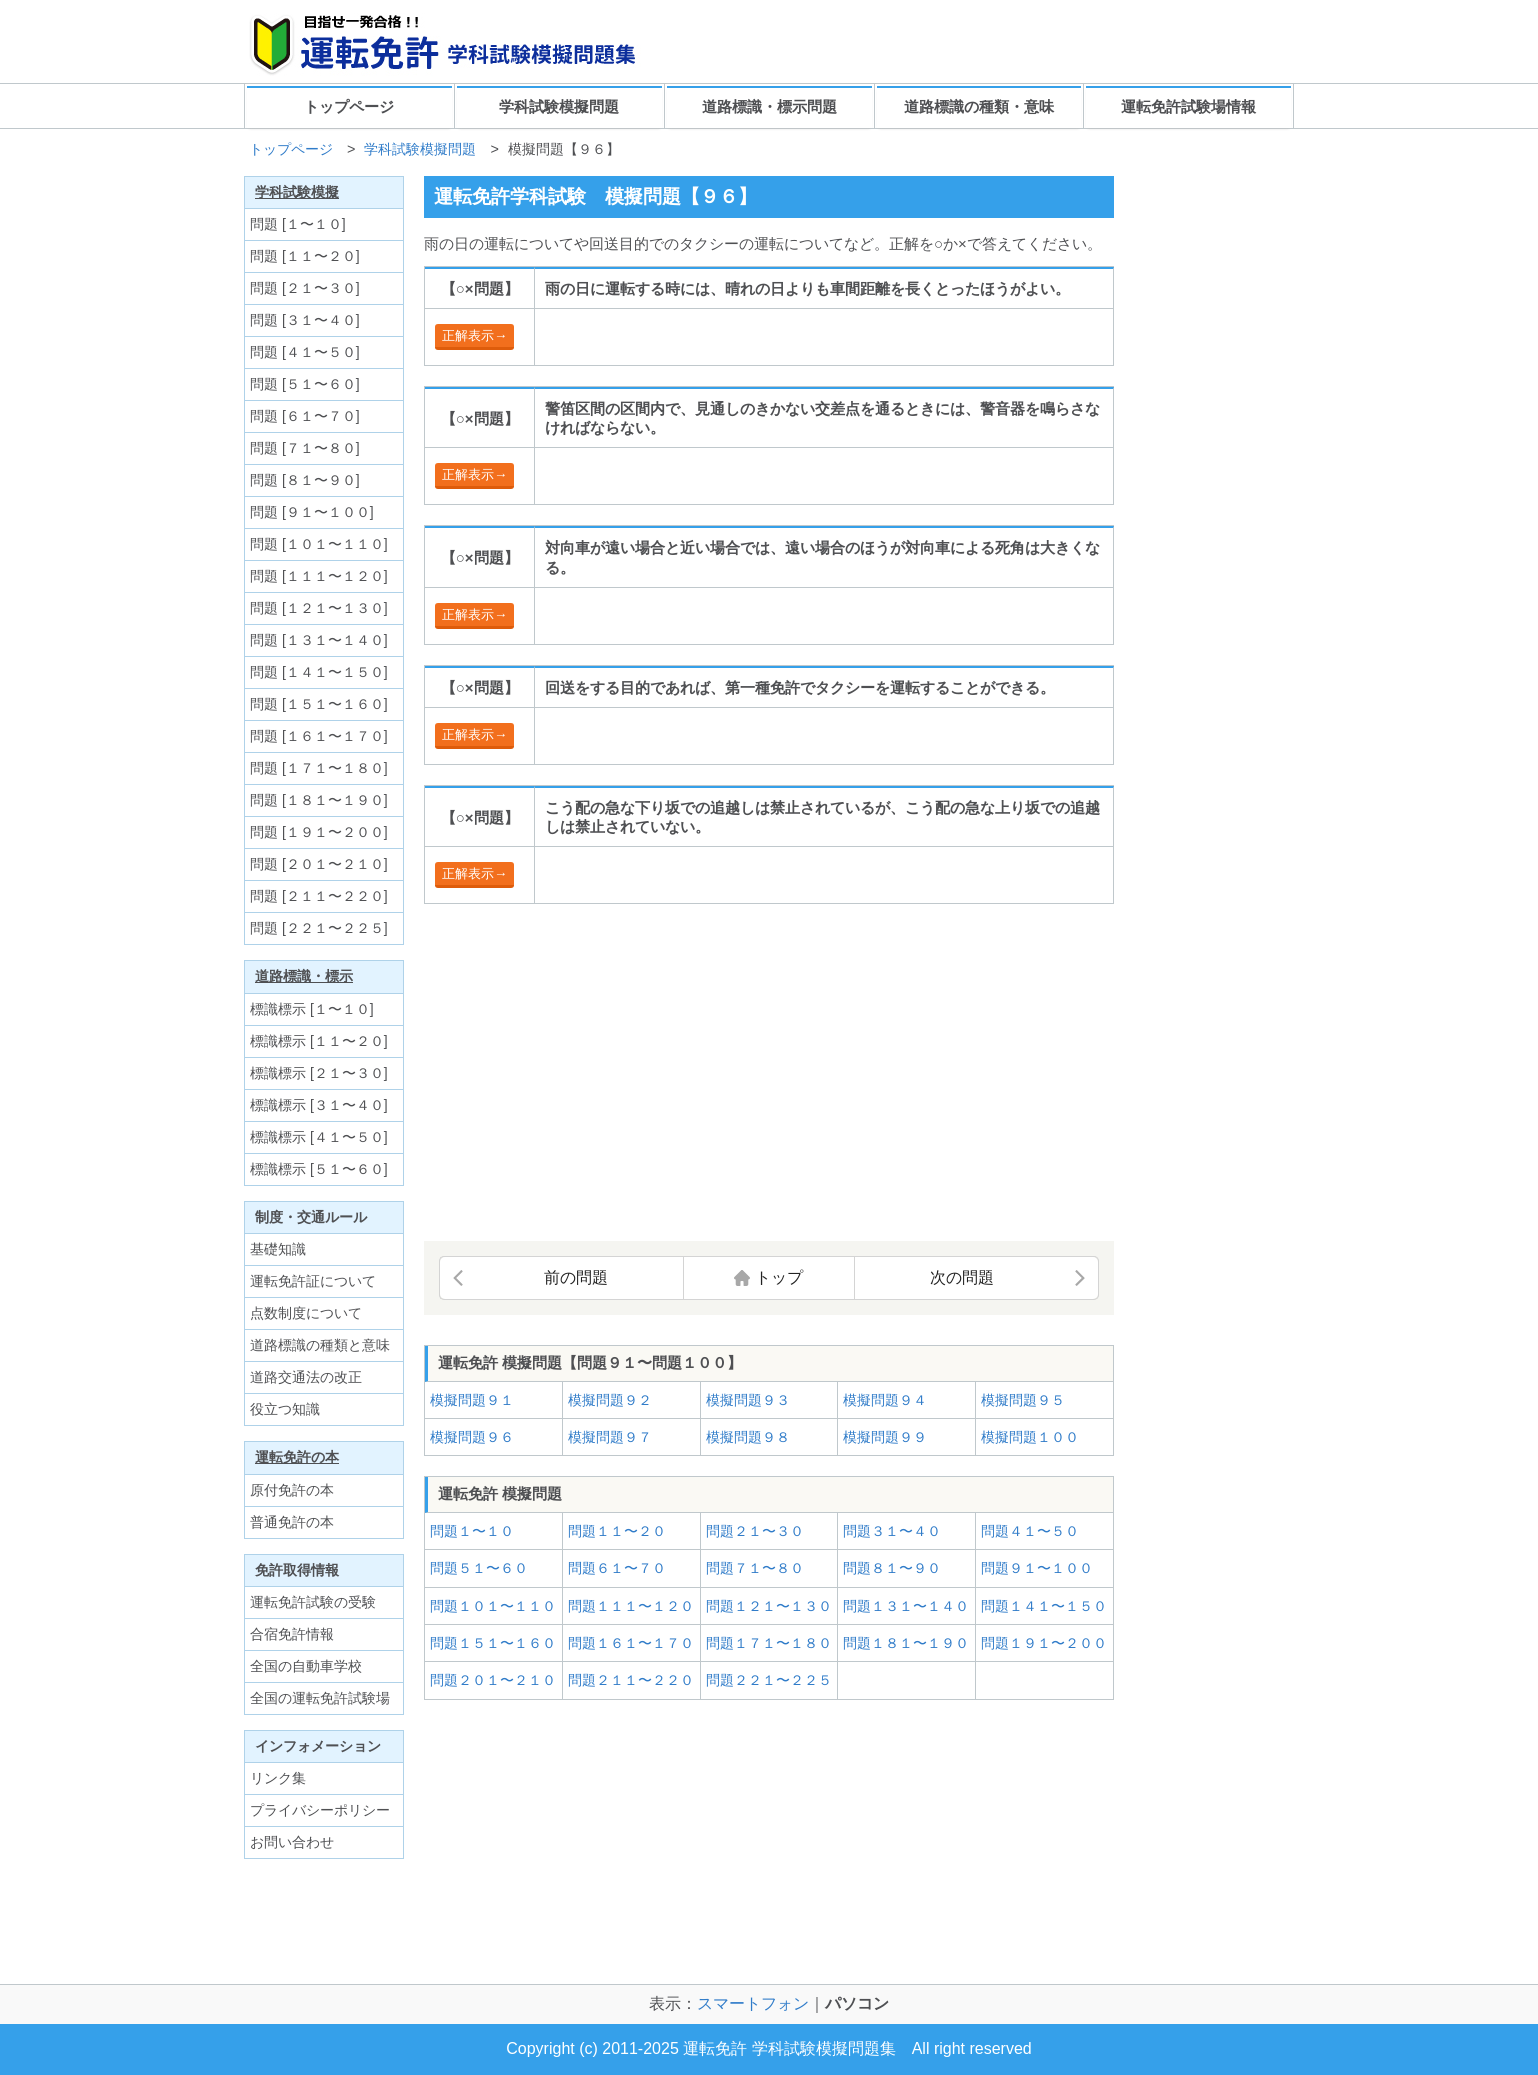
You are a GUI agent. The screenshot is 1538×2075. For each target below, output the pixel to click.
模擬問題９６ (472, 1437)
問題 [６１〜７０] (305, 416)
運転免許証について (313, 1281)
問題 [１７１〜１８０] (319, 768)
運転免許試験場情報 (1188, 106)
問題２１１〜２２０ (631, 1680)
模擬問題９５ (1023, 1400)
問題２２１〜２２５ (769, 1680)
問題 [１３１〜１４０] (319, 640)
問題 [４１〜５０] (305, 352)
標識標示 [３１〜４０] (319, 1105)
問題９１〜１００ (1037, 1568)
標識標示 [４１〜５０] (319, 1137)
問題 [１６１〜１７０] (319, 736)
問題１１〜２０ (617, 1531)
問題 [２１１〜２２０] (319, 896)
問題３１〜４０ (892, 1531)
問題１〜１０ (472, 1531)
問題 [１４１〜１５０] (319, 672)
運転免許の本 (297, 1457)
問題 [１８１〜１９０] (319, 800)
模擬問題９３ (748, 1400)
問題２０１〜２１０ (493, 1680)
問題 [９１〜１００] (312, 512)
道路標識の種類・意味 (979, 106)
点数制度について (306, 1313)
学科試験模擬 (297, 192)
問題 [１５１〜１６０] (319, 704)
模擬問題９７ (610, 1437)
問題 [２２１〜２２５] (319, 928)
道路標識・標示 (304, 976)
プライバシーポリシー (320, 1810)
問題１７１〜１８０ (769, 1643)
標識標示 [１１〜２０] (319, 1041)
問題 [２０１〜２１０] (319, 864)
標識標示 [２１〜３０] (319, 1073)
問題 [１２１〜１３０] (319, 608)
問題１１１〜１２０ (631, 1606)
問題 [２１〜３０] (305, 288)
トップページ (349, 106)
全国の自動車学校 (306, 1666)
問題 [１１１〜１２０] (319, 576)
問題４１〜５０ (1030, 1531)
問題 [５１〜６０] (305, 384)
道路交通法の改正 (306, 1377)
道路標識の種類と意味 (320, 1345)
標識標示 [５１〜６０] (319, 1169)
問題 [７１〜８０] (305, 448)
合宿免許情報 (292, 1634)
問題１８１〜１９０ (906, 1643)
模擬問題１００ (1030, 1437)
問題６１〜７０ (617, 1568)
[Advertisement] (592, 1074)
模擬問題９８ (748, 1437)
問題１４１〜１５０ (1044, 1606)
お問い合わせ (292, 1842)
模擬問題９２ (610, 1400)
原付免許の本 (292, 1490)
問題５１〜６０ (479, 1568)
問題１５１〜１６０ (493, 1643)
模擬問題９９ (885, 1437)
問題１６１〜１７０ (631, 1643)
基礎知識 (278, 1249)
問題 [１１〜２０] (305, 256)
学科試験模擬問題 (559, 106)
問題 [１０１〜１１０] (319, 544)
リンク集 (278, 1778)
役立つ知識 (285, 1409)
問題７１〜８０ (755, 1568)
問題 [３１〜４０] (305, 320)
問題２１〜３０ (755, 1531)
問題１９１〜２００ (1044, 1643)
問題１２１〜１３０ (769, 1606)
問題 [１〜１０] (298, 224)
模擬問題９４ (885, 1400)
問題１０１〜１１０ (493, 1606)
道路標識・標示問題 (769, 106)
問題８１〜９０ (892, 1568)
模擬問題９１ (472, 1400)
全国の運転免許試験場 (320, 1698)
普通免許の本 (292, 1522)
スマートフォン (753, 2003)
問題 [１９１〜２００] (319, 832)
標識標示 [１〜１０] (312, 1009)
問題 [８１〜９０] (305, 480)
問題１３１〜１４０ (906, 1606)
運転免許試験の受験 (313, 1602)
